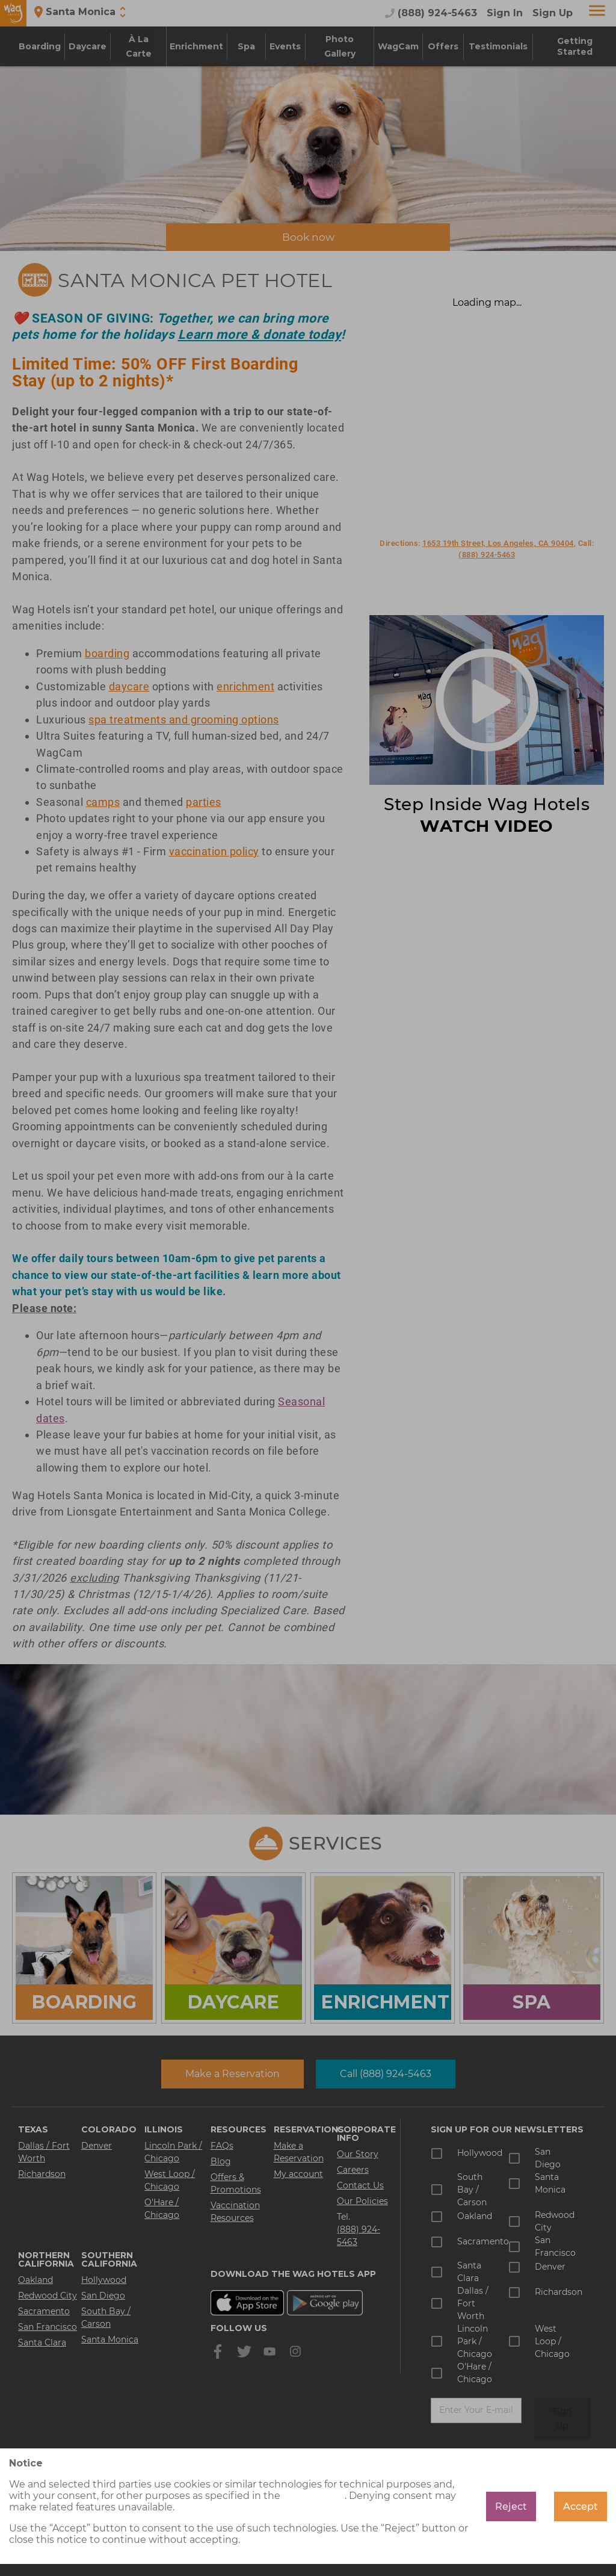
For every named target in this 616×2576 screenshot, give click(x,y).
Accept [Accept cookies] (580, 2506)
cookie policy (314, 2495)
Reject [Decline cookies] (511, 2506)
